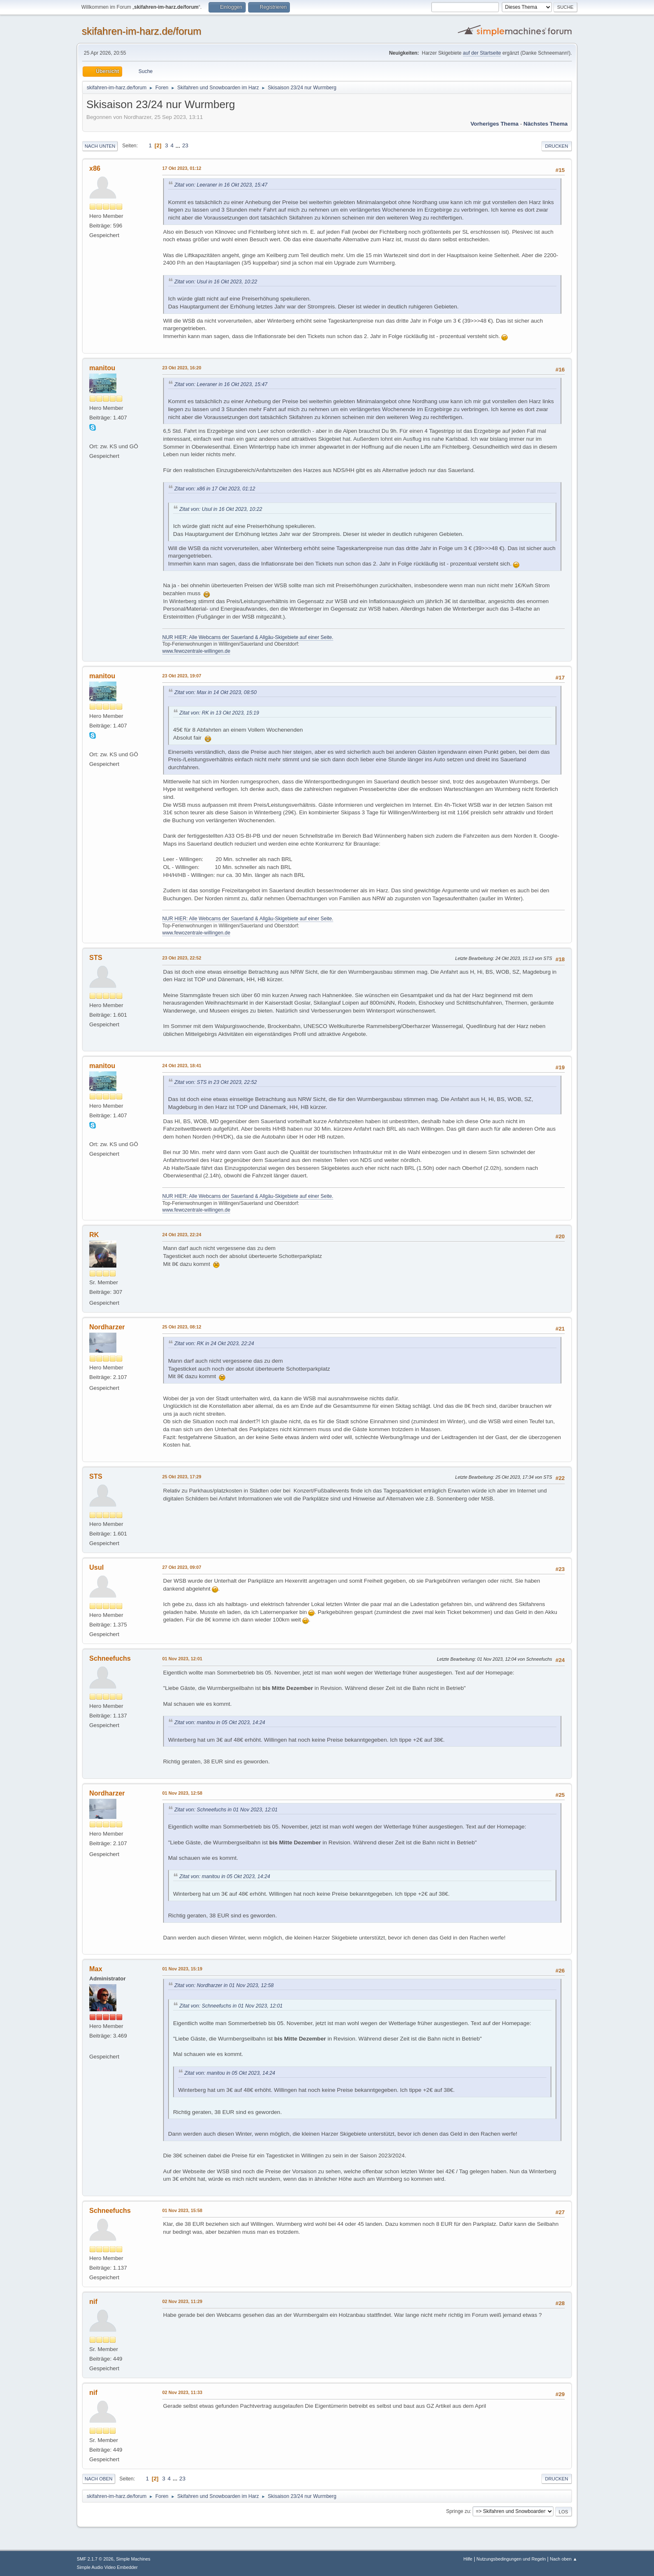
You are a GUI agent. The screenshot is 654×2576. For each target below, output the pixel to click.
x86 (95, 168)
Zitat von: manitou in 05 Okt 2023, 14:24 (219, 1722)
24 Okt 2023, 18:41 (181, 1065)
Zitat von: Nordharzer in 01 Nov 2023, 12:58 (224, 1985)
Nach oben (99, 2478)
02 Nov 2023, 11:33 (182, 2392)
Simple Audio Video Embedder (107, 2567)
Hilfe (468, 2558)
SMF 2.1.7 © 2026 (95, 2558)
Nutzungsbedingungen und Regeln (511, 2558)
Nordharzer (107, 1327)
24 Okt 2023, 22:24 (181, 1234)
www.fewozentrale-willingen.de (196, 651)
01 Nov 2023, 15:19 (182, 1968)
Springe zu (458, 2511)
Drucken (556, 146)
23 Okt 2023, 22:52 (181, 957)
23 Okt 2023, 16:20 (181, 367)
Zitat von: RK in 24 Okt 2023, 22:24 (214, 1343)
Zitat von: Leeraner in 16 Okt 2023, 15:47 (220, 185)
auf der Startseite (482, 53)
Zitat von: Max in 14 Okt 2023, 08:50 (215, 692)
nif (93, 2301)
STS (95, 957)
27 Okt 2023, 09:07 (181, 1567)
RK (94, 1234)
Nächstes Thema (545, 124)
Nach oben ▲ (563, 2558)
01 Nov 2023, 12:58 (182, 1793)
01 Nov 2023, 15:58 (182, 2210)
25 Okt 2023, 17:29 (181, 1476)
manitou (102, 367)
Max (95, 1968)
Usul (96, 1567)
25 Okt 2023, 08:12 (181, 1326)
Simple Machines (133, 2558)
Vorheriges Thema (494, 124)
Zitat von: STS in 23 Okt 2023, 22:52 (215, 1082)
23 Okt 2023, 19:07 (181, 675)
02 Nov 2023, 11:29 (182, 2301)
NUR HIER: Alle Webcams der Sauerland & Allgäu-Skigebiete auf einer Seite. (247, 637)
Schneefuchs (110, 1658)
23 (185, 145)
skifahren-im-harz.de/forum (141, 31)
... (179, 145)
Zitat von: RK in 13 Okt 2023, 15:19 (219, 713)
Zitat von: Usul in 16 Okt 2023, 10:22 (215, 282)
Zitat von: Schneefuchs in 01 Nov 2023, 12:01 (226, 1810)
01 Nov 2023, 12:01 (182, 1658)
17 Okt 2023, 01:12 (181, 168)
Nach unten (100, 146)
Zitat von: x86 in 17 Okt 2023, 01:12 (214, 489)
